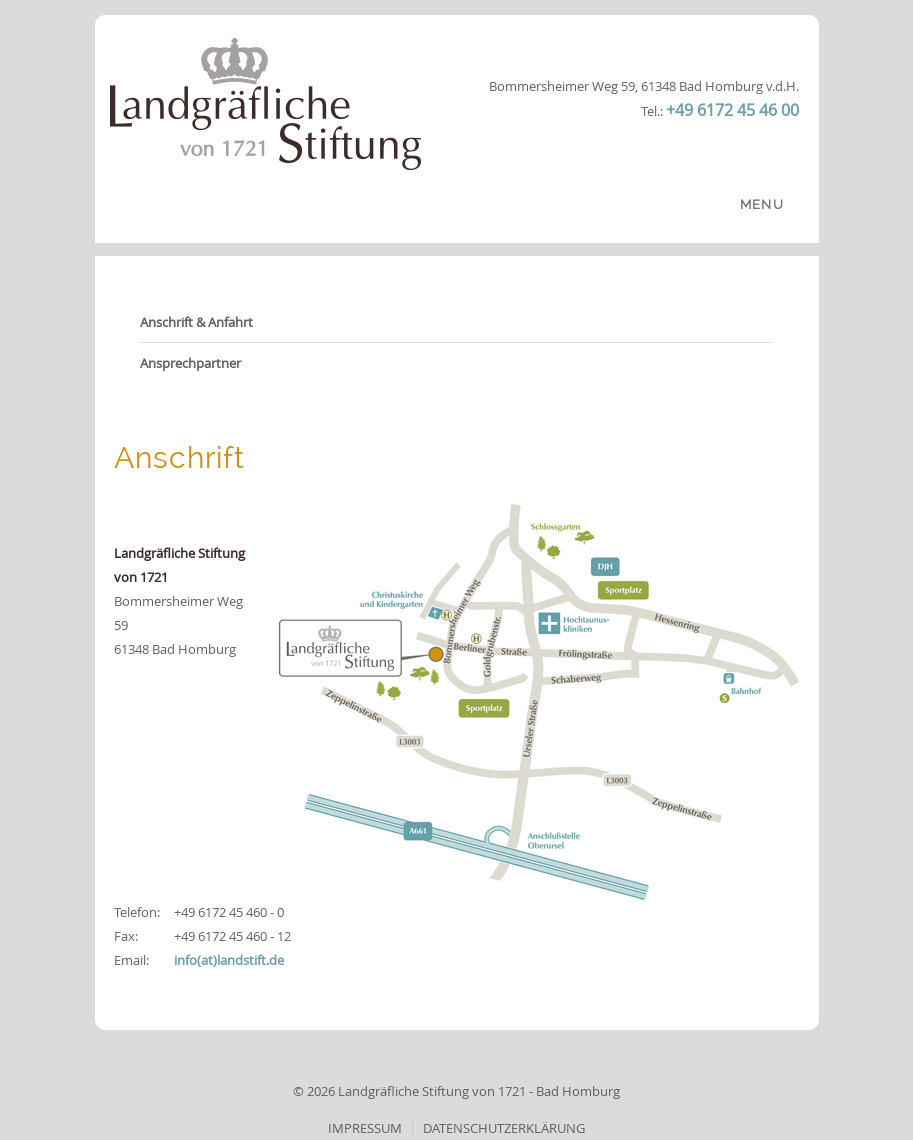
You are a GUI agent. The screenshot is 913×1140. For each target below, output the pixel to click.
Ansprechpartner (190, 363)
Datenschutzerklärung (504, 1128)
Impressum (365, 1128)
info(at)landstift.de (229, 960)
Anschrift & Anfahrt (196, 322)
